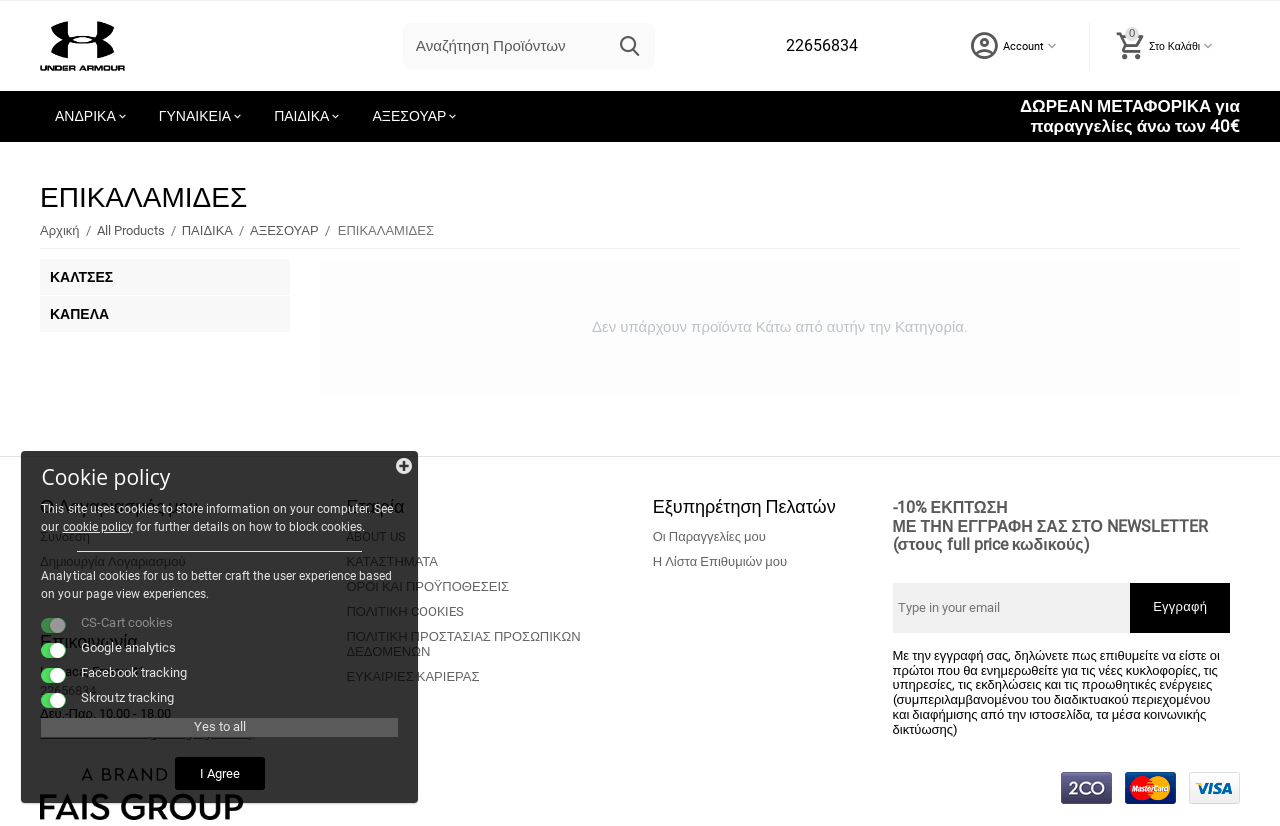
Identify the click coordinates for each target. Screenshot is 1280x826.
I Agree (155, 764)
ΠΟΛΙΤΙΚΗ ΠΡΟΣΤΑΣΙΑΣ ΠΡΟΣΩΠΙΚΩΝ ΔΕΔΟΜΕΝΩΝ (463, 644)
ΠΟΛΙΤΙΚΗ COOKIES (404, 611)
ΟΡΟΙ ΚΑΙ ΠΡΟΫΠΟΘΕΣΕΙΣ (427, 586)
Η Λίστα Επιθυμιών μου (720, 561)
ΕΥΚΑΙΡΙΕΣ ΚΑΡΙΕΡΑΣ (412, 676)
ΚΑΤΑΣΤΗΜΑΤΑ (392, 561)
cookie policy (85, 482)
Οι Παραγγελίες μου (709, 536)
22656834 (821, 46)
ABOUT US (376, 536)
